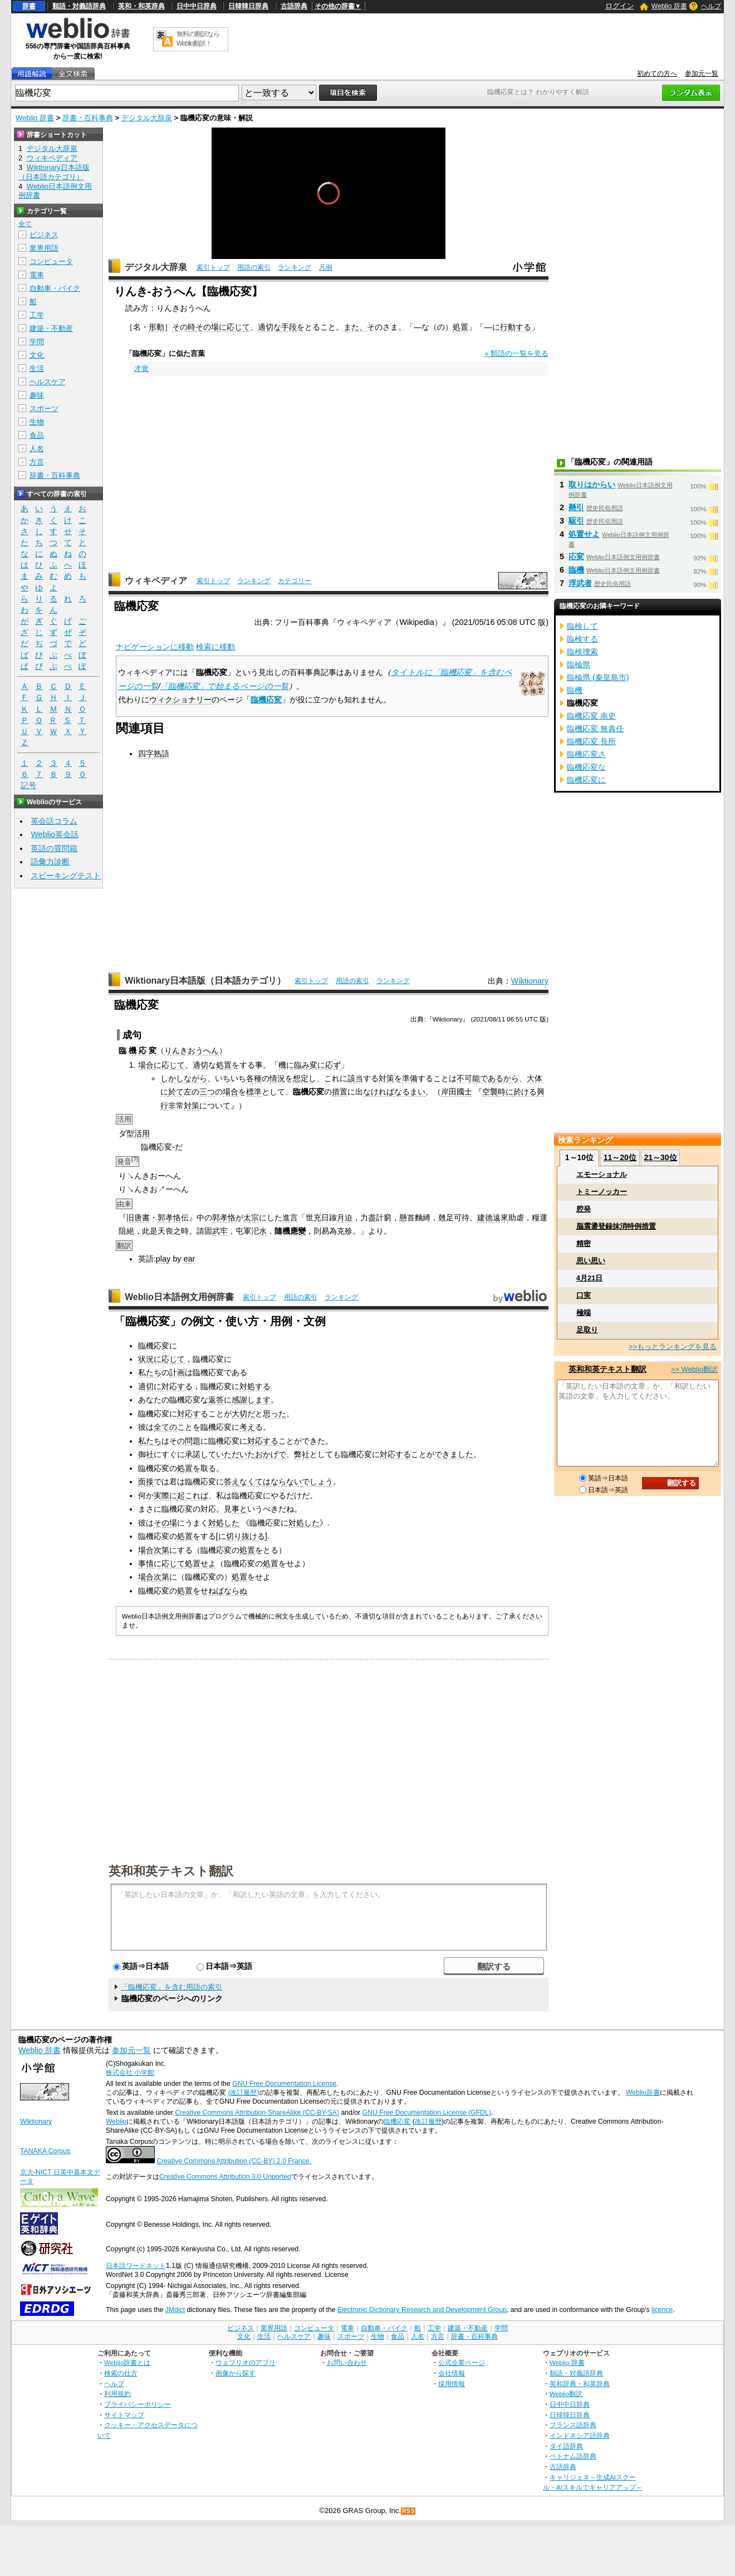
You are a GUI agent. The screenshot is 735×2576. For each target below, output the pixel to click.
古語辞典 (294, 6)
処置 (460, 326)
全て (25, 224)
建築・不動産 (51, 328)
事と (239, 1508)
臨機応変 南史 (591, 715)
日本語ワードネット (136, 2266)
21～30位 (660, 1157)
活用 (142, 1133)
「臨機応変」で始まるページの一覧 (224, 686)
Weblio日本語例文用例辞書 (179, 1297)
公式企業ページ (461, 2362)
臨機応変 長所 (591, 741)
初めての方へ (657, 73)
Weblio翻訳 (566, 2393)
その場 (207, 326)
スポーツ (44, 408)
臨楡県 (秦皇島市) (598, 677)
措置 (339, 1091)
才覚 (141, 368)
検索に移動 (215, 646)
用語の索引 (254, 267)
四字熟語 (153, 753)
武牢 (220, 1230)
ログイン (619, 6)
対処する (255, 1386)
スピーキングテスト (66, 875)
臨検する (582, 638)
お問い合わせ (347, 2362)
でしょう (317, 1481)
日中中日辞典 (197, 6)
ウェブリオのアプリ (245, 2362)
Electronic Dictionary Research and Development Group (422, 2310)
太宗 (251, 1217)
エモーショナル (601, 1174)
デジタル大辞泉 (146, 118)
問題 (192, 1440)
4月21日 (589, 1278)
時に (505, 1091)
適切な (269, 326)
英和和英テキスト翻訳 (171, 1870)
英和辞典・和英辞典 (580, 2383)
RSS (408, 2511)
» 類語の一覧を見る (516, 353)
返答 (216, 1399)
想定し (304, 1078)
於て (176, 1091)
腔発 (583, 1209)
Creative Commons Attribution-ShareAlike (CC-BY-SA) (257, 2112)
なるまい (409, 1091)
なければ (378, 1091)
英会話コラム (54, 821)
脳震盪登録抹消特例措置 (616, 1226)
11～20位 (620, 1157)
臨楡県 (578, 664)
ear (189, 1258)
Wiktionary (529, 980)
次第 (161, 1550)
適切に (149, 1386)
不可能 (468, 1078)
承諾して (200, 1454)
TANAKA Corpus (45, 2151)
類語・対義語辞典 (79, 6)
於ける (525, 1091)
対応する (177, 1386)
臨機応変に (586, 779)
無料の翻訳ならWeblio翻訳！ (198, 38)
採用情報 (451, 2383)
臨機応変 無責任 (595, 728)
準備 (410, 1078)
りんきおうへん (191, 1050)
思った (274, 1413)
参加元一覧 (701, 73)
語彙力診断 (50, 861)
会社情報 (451, 2373)
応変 (576, 556)
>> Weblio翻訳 (694, 1369)
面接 (146, 1481)
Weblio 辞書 (669, 6)
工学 (37, 315)
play (163, 1258)
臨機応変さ (586, 754)
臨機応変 (266, 699)
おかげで (270, 1454)
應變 (298, 1230)
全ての (165, 1427)
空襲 (490, 1091)
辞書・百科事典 (87, 118)
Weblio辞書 (643, 2092)
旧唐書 (138, 1217)
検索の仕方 (121, 2373)
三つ (207, 1091)
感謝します (251, 1399)
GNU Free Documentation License (284, 2084)
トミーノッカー (601, 1191)
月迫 (344, 1217)
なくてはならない (270, 1481)
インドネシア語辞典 (580, 2435)
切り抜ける (245, 1536)
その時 (183, 326)
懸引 (576, 507)
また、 (355, 326)
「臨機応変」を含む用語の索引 (171, 1987)
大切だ (243, 1413)
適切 (200, 1064)
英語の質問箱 (54, 848)
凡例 (325, 267)
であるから (499, 1078)
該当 (355, 1078)
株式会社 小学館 (130, 2072)
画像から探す (235, 2373)
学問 (37, 342)
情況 (277, 1078)
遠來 (500, 1217)
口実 (583, 1295)
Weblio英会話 (55, 834)
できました (453, 1454)
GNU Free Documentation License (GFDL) (426, 2112)
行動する (515, 326)
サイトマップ (124, 2414)
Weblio (116, 2121)
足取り (587, 1330)
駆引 (576, 520)
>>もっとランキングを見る (673, 1346)
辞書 (29, 6)
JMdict (175, 2310)
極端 (583, 1312)
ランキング (294, 267)
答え (231, 1481)
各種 (254, 1078)
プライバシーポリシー (137, 2404)
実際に (165, 1495)
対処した (223, 1522)
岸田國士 (456, 1091)
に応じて (234, 326)
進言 (290, 1217)
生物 (37, 422)
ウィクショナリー (180, 699)
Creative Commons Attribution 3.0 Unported (225, 2177)
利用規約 (117, 2393)
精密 (583, 1243)
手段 (289, 326)
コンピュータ (51, 261)
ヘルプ (711, 6)
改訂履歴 (428, 2121)
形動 (156, 326)
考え (247, 1427)
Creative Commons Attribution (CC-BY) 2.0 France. (233, 2161)
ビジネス (44, 235)
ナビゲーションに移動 (155, 646)
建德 (485, 1217)
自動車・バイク (55, 288)
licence (662, 2310)
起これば (192, 1495)
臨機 (576, 569)
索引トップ (213, 267)
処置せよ (200, 1563)
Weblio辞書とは (127, 2362)
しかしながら (183, 1078)
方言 (37, 462)
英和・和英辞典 (141, 6)
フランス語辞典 (573, 2424)
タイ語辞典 (566, 2446)
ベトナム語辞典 (573, 2456)
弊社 (302, 1454)
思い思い (590, 1261)
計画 (177, 1372)
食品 (37, 435)
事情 (146, 1563)
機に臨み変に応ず (309, 1064)
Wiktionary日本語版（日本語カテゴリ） (205, 980)
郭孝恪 (169, 1217)
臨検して (582, 626)
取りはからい (592, 484)
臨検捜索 (582, 651)
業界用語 (44, 248)
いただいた (235, 1454)
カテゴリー (294, 581)
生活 (37, 368)
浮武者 (580, 583)
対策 (386, 1078)
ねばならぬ (227, 1590)
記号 (28, 785)
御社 (146, 1454)
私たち (149, 1372)
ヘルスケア (48, 382)
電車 (37, 275)
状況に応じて (161, 1359)
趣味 (37, 395)
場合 (146, 1064)
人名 (37, 448)
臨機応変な (586, 766)
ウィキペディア (156, 580)
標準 (254, 1091)
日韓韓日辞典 (248, 6)
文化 (37, 355)
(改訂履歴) (243, 2092)
